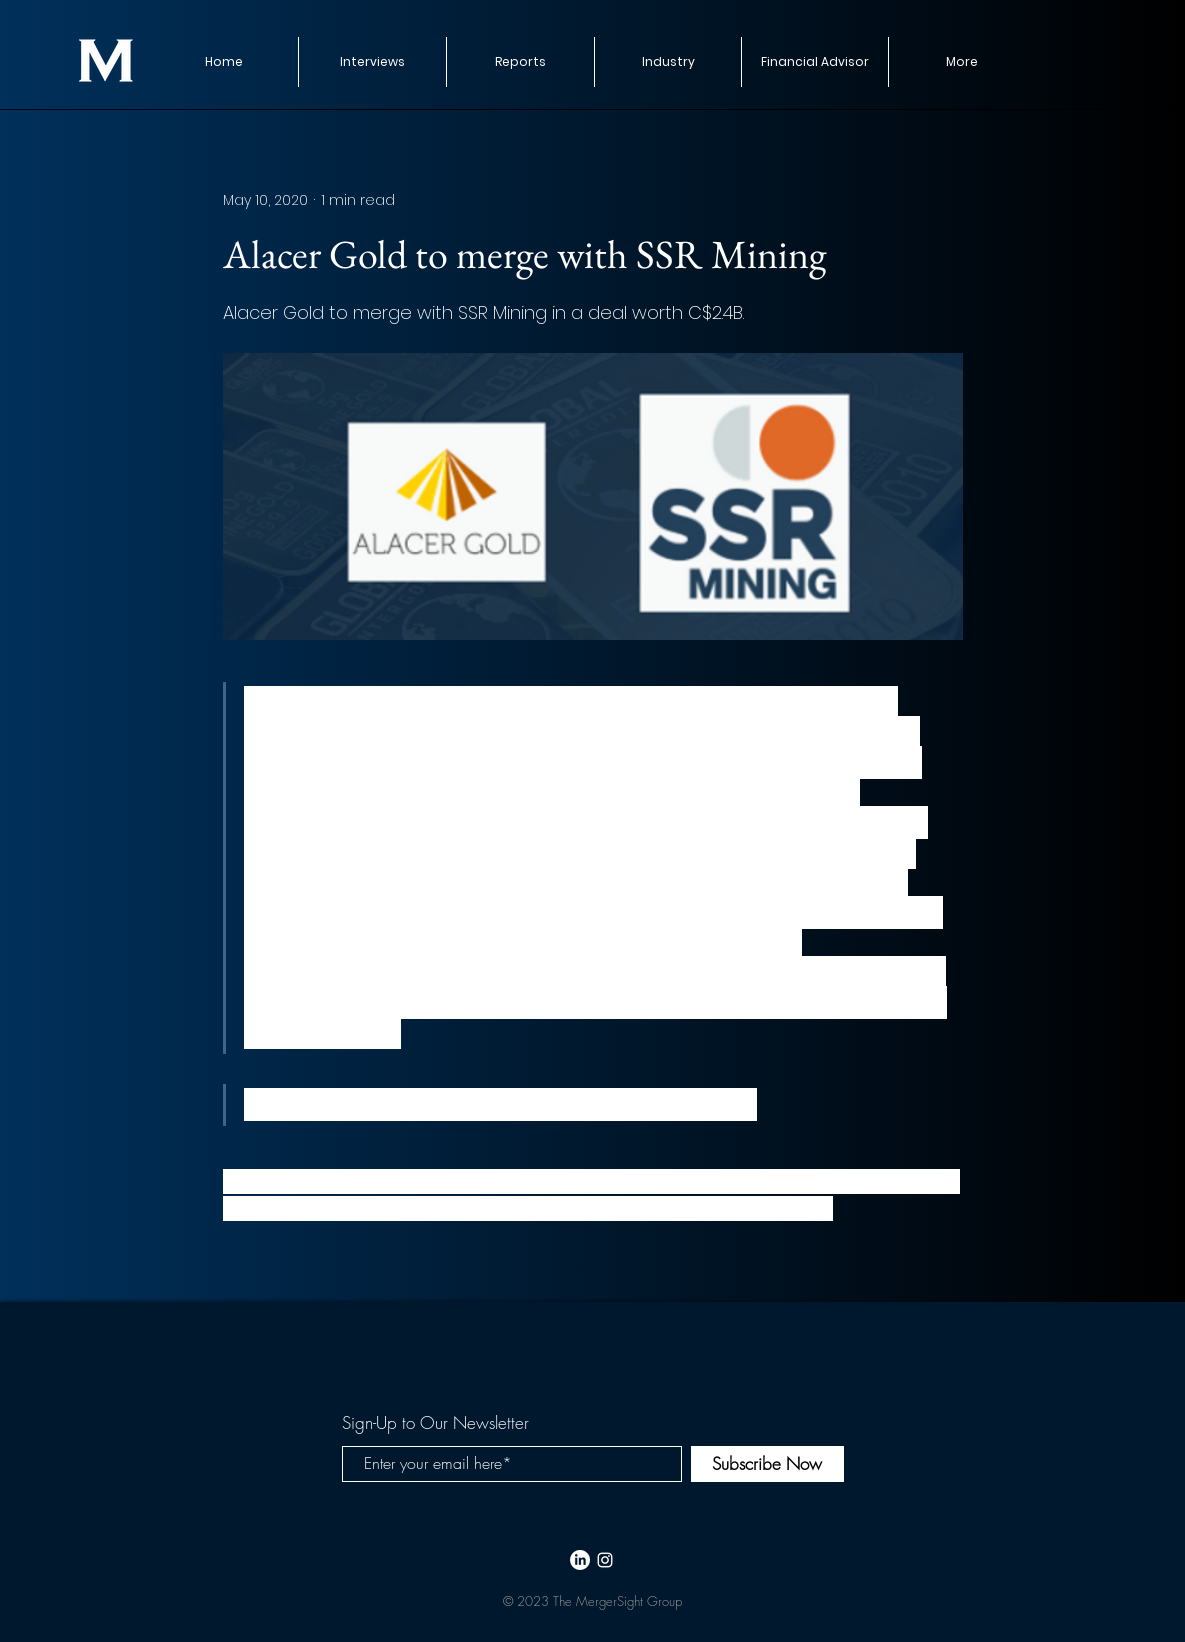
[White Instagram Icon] (605, 1560)
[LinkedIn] (580, 1560)
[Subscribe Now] (767, 1464)
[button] (520, 62)
